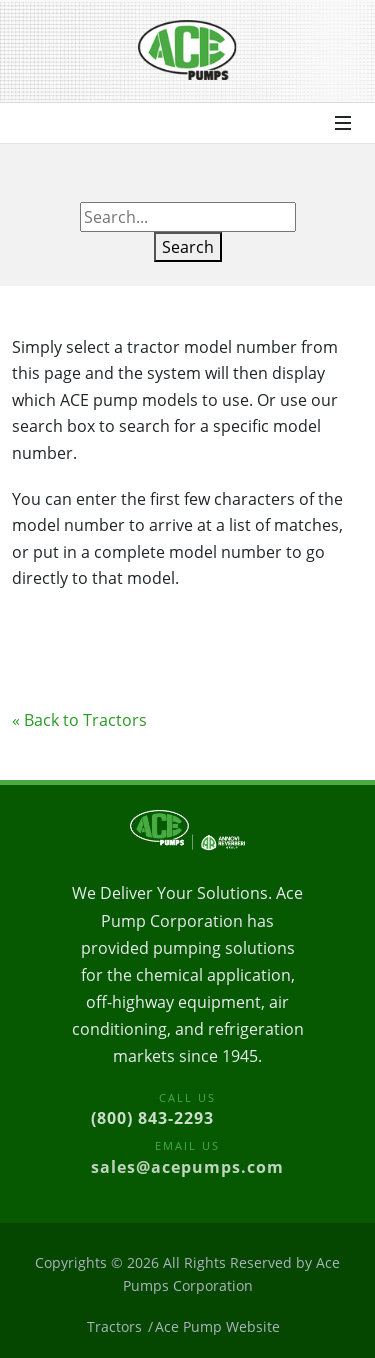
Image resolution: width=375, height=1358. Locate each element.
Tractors (114, 1326)
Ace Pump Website (217, 1326)
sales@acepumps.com (187, 1167)
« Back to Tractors (79, 719)
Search (188, 246)
